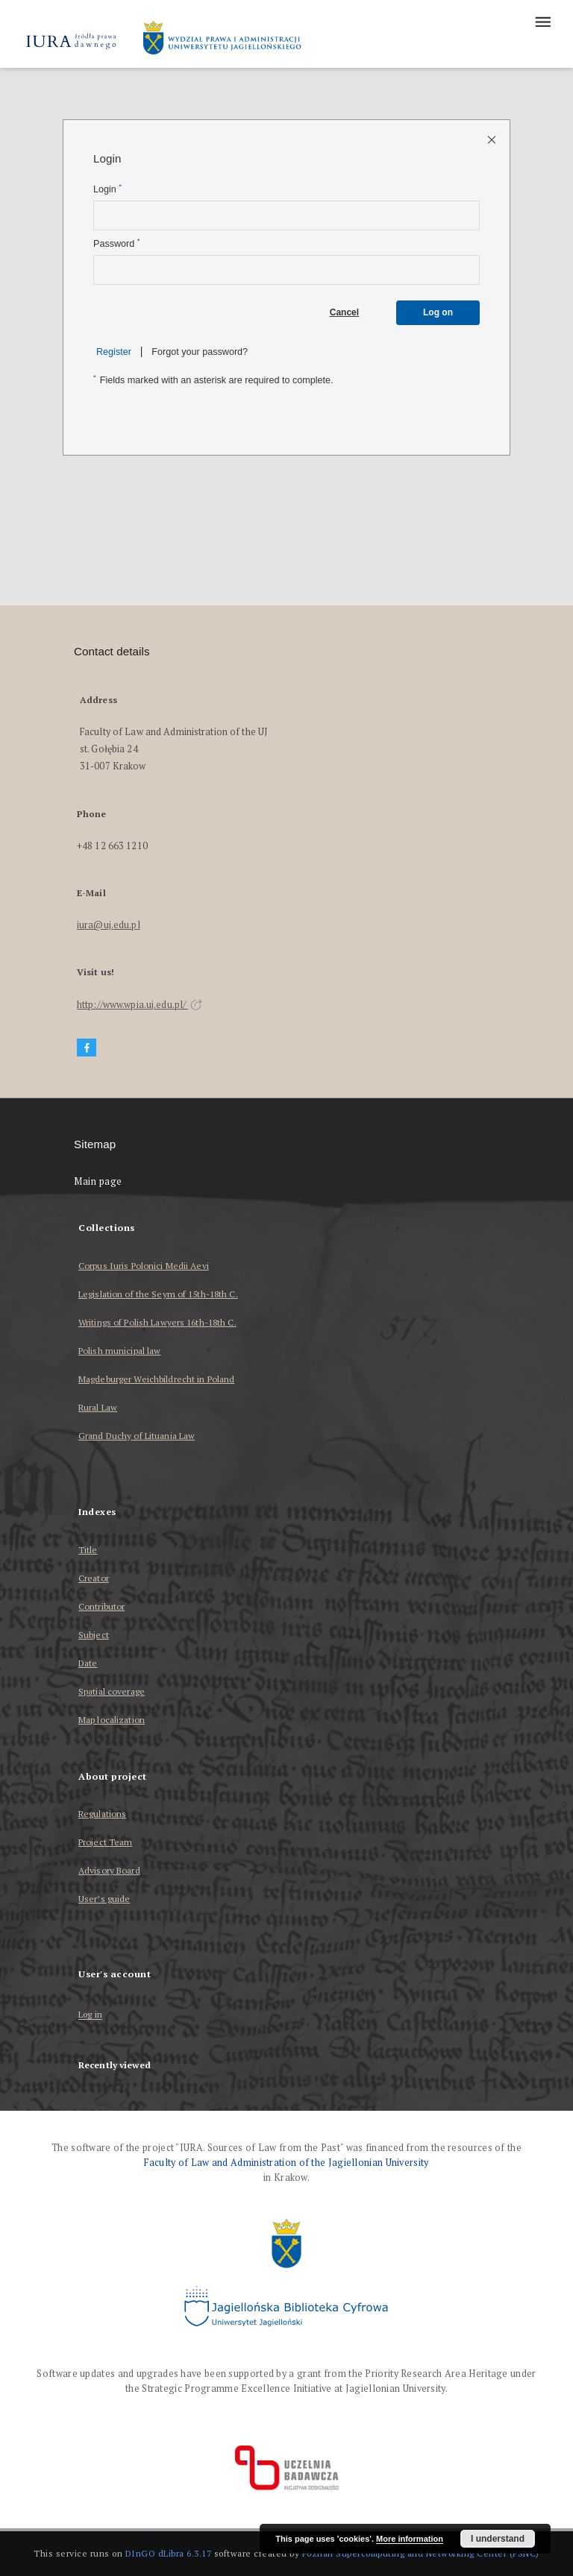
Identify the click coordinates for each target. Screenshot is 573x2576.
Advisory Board (109, 1870)
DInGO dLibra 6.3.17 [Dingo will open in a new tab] (168, 2553)
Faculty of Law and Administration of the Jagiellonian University (286, 2162)
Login (107, 189)
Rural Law (97, 1407)
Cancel (344, 312)
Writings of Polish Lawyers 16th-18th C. (157, 1322)
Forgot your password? (199, 352)
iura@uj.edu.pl (108, 925)
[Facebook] (86, 1048)
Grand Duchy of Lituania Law (136, 1435)
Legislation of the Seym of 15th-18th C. (158, 1294)
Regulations (102, 1813)
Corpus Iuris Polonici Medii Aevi (143, 1265)
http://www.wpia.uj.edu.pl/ (139, 1004)
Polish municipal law (119, 1350)
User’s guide (104, 1898)
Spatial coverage (111, 1691)
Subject (93, 1634)
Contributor (101, 1606)
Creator (93, 1578)
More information (409, 2538)
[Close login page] (492, 139)
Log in (90, 2015)
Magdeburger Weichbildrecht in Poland (156, 1379)
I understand (498, 2539)
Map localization (111, 1719)
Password (116, 243)
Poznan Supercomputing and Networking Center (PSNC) (420, 2553)
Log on (438, 312)
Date (87, 1663)
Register (113, 352)
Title (88, 1549)
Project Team (105, 1842)
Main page (98, 1181)
